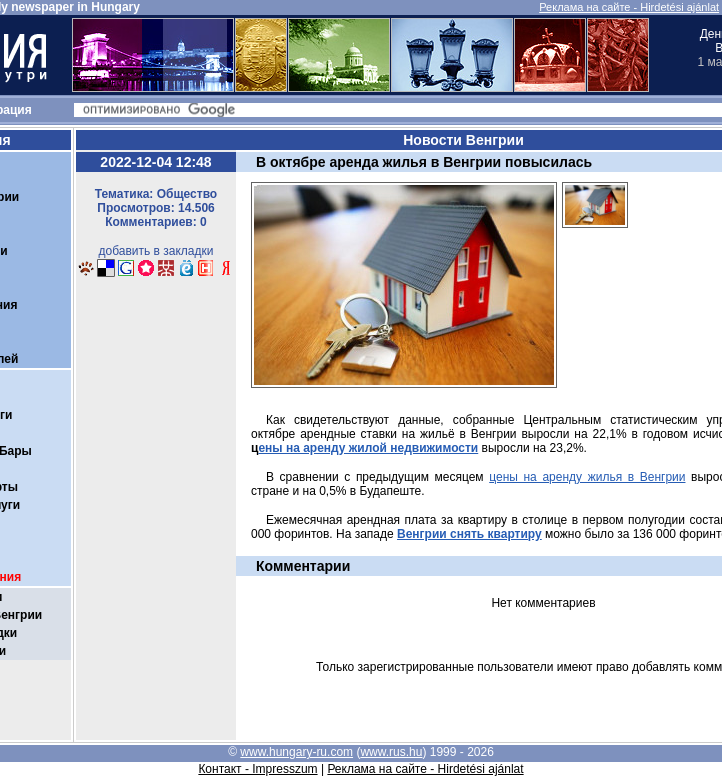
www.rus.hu (391, 752)
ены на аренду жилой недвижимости (368, 448)
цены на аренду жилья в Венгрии (587, 477)
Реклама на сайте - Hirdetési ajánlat (629, 7)
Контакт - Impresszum (257, 769)
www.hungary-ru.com (296, 752)
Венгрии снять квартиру (469, 534)
